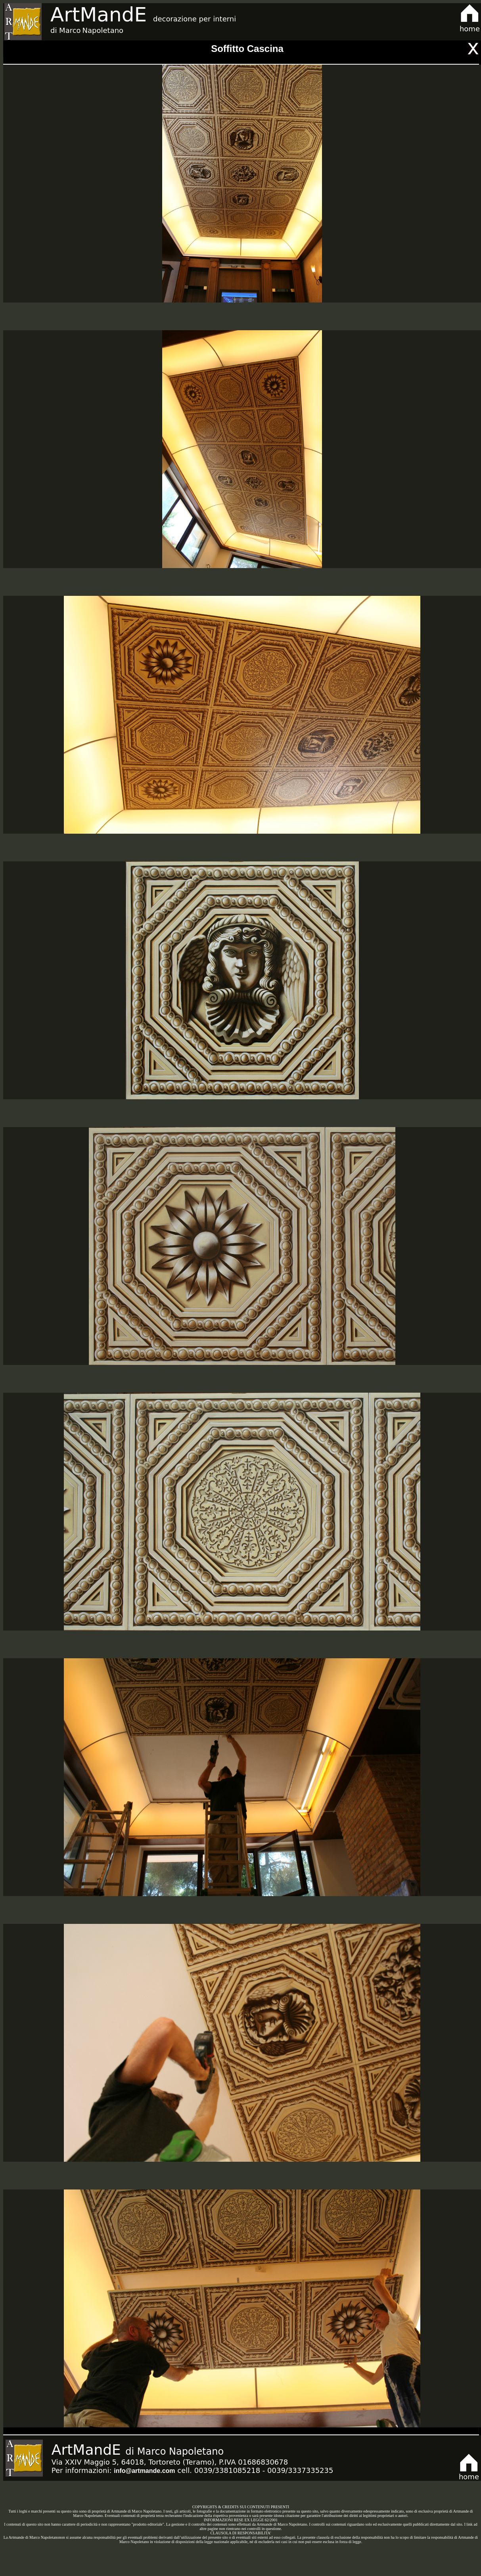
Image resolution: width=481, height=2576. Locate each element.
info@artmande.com (144, 2470)
